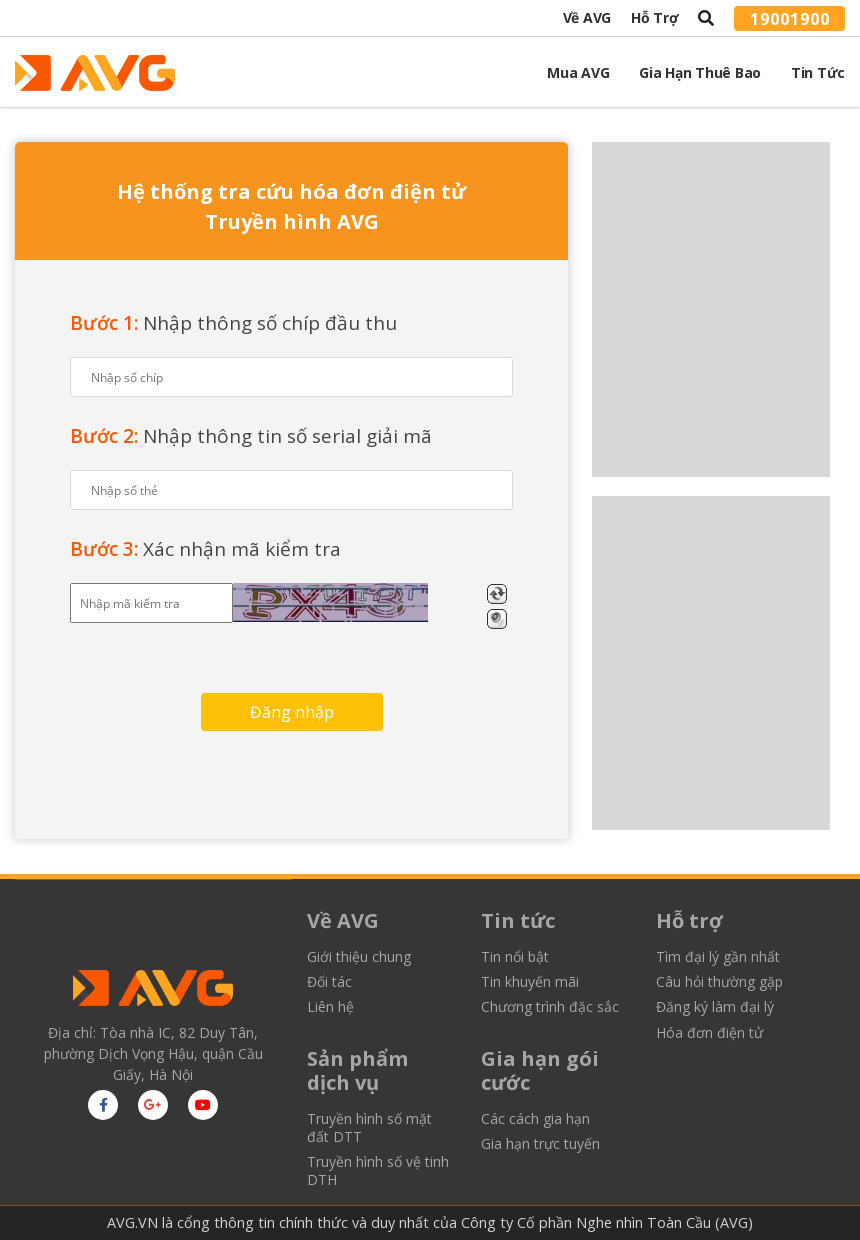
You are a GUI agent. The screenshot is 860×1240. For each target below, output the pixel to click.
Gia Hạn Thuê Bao (700, 72)
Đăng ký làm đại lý (715, 1007)
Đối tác (329, 982)
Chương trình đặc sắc (550, 1007)
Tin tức (818, 72)
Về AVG (587, 17)
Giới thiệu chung (359, 957)
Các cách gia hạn (535, 1119)
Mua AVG (578, 72)
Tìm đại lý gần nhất (718, 957)
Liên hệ (330, 1007)
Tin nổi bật (515, 957)
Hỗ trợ (654, 17)
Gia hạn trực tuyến (540, 1144)
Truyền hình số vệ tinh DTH (378, 1171)
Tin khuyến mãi (530, 982)
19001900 (790, 18)
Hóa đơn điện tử (709, 1033)
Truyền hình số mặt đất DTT (369, 1128)
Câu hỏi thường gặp (719, 982)
